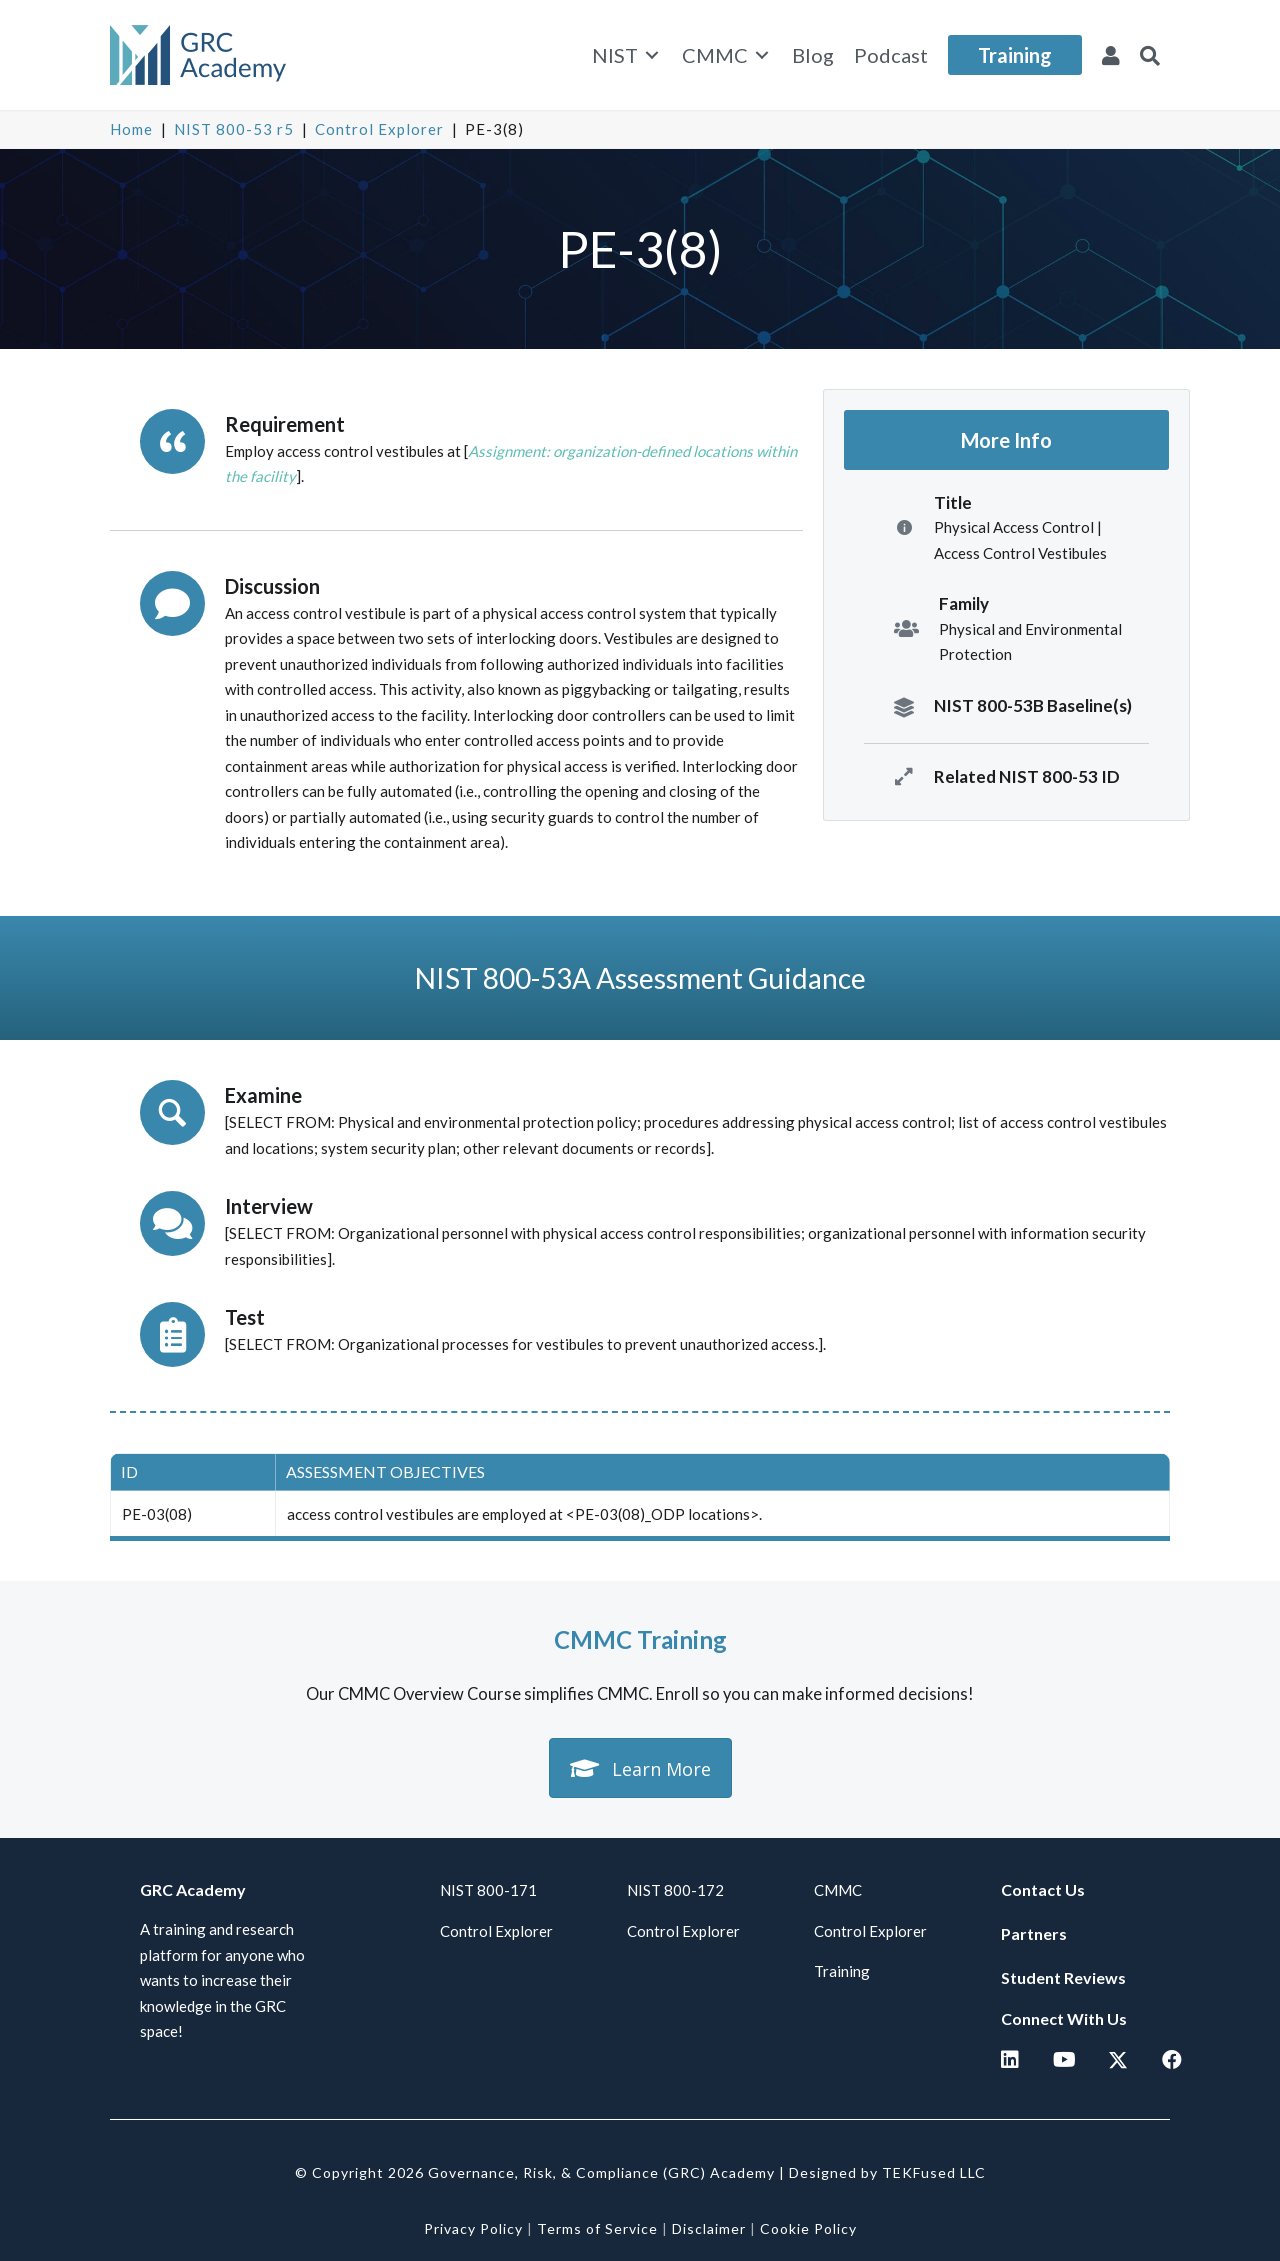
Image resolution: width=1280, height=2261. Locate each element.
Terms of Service (597, 2228)
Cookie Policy (808, 2228)
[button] (1150, 55)
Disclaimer (709, 2228)
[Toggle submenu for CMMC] (762, 55)
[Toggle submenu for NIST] (652, 55)
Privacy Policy (473, 2228)
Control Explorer (379, 129)
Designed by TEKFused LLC (887, 2172)
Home (131, 129)
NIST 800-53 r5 (234, 129)
